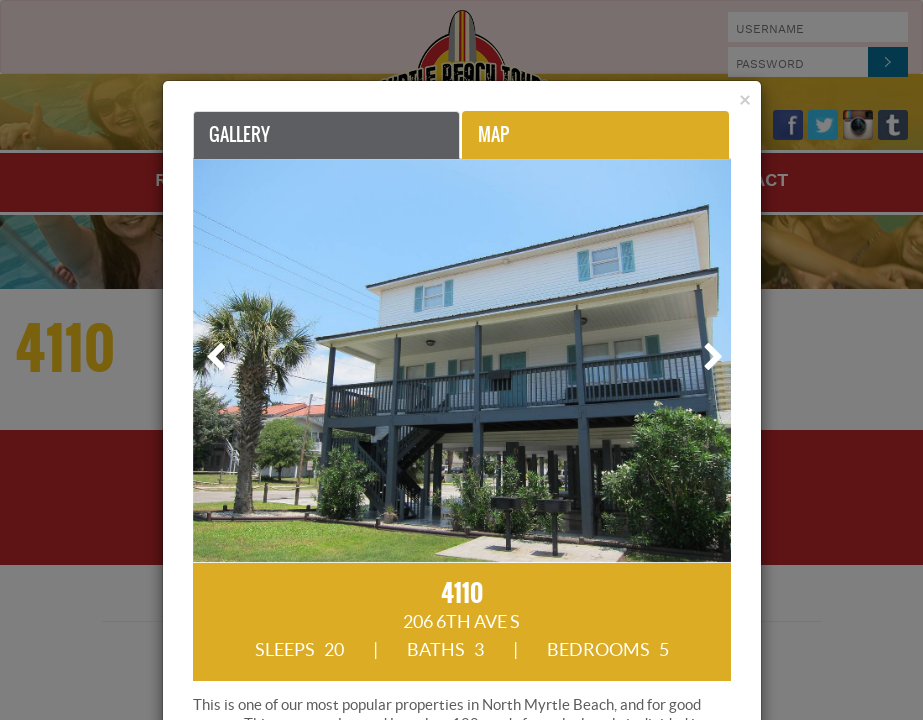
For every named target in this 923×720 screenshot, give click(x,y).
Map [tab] (493, 134)
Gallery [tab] (239, 134)
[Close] (745, 99)
